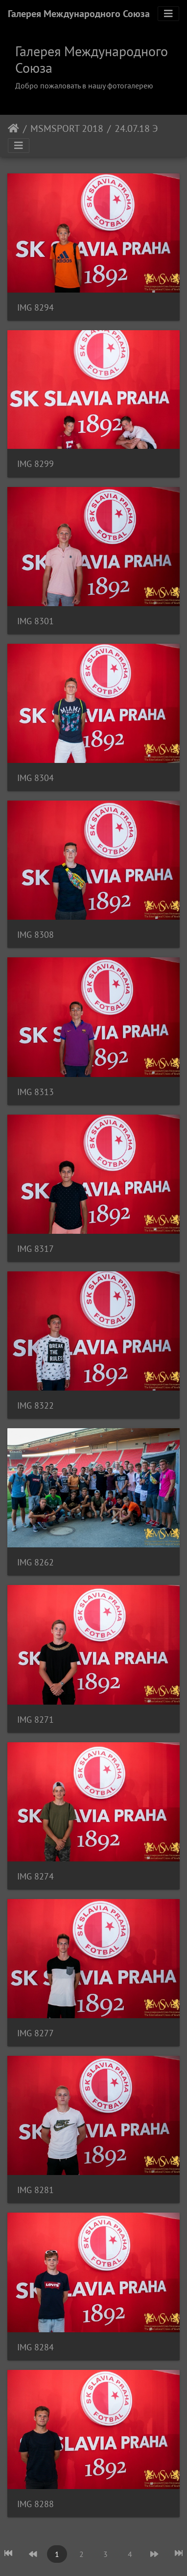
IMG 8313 (35, 1092)
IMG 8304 (35, 778)
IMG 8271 (35, 1719)
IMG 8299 (35, 464)
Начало (13, 128)
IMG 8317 (35, 1249)
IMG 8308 (35, 934)
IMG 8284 (35, 2347)
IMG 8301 (35, 621)
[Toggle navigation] (168, 13)
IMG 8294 (35, 307)
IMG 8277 (35, 2033)
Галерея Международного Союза (79, 13)
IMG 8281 (35, 2190)
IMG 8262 (35, 1562)
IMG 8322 (35, 1405)
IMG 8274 (35, 1876)
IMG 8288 (35, 2504)
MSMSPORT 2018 (66, 128)
